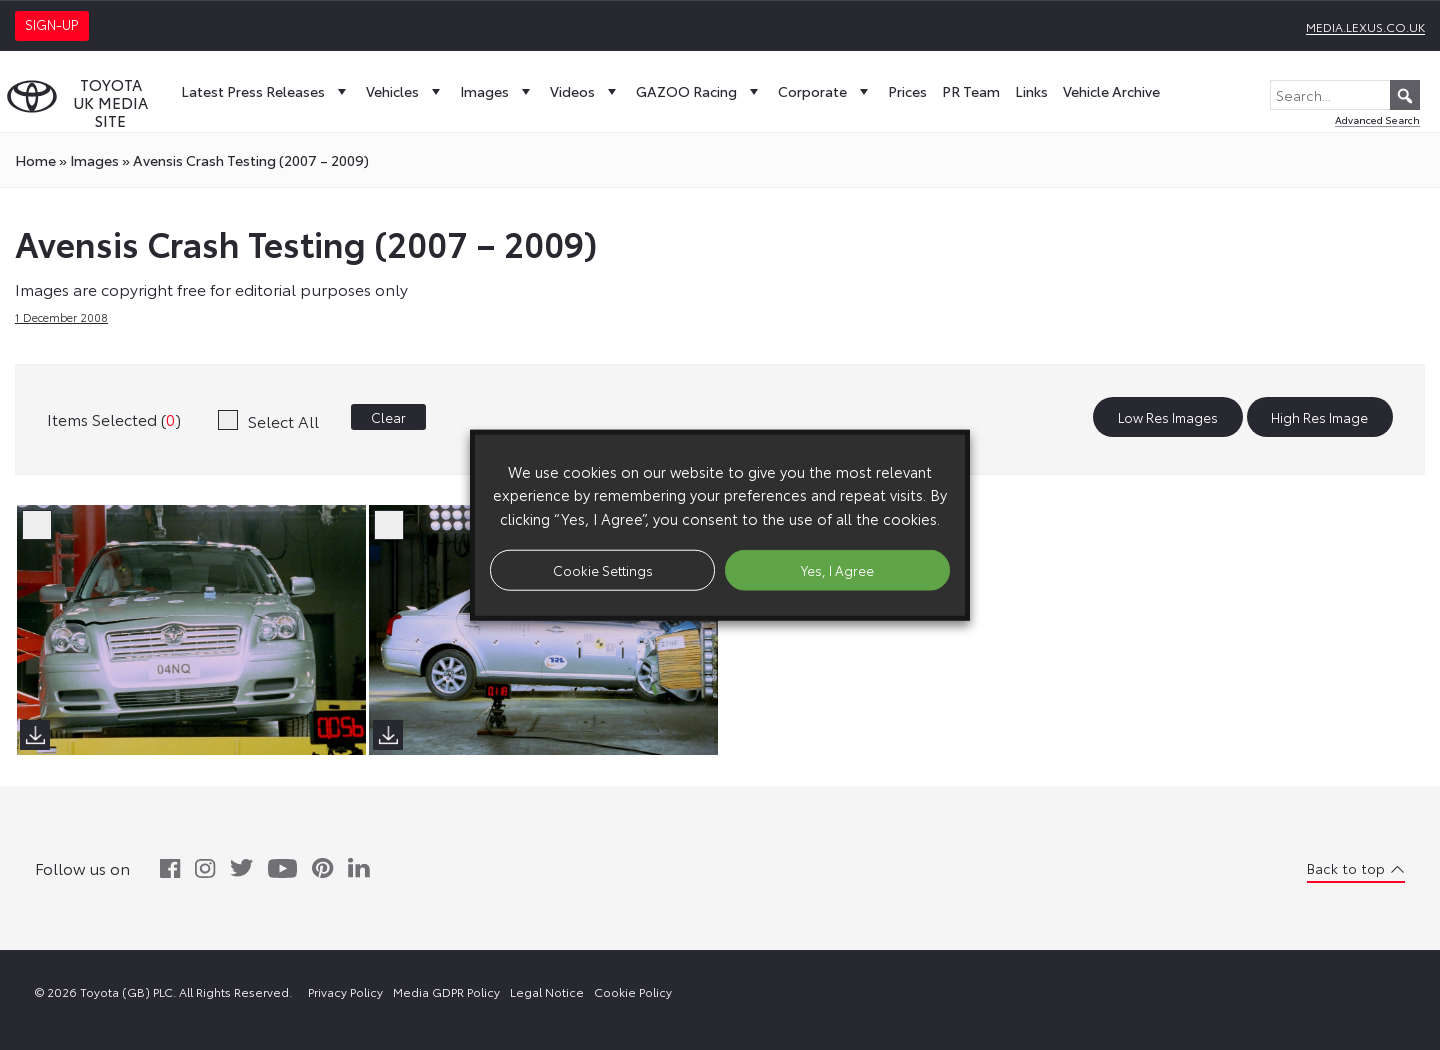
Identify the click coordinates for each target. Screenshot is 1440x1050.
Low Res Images (1168, 417)
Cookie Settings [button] (603, 569)
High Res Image (1319, 417)
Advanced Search (1377, 119)
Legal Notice (547, 991)
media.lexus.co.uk (1365, 26)
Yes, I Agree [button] (837, 569)
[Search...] (1345, 95)
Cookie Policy (633, 991)
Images (497, 91)
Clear (388, 417)
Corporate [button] (825, 91)
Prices (907, 91)
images (94, 160)
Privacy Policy (345, 991)
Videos (585, 91)
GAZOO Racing (699, 91)
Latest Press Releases (266, 91)
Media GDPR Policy (446, 991)
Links (1031, 91)
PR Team (971, 91)
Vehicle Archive (1111, 91)
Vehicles (405, 91)
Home (35, 160)
